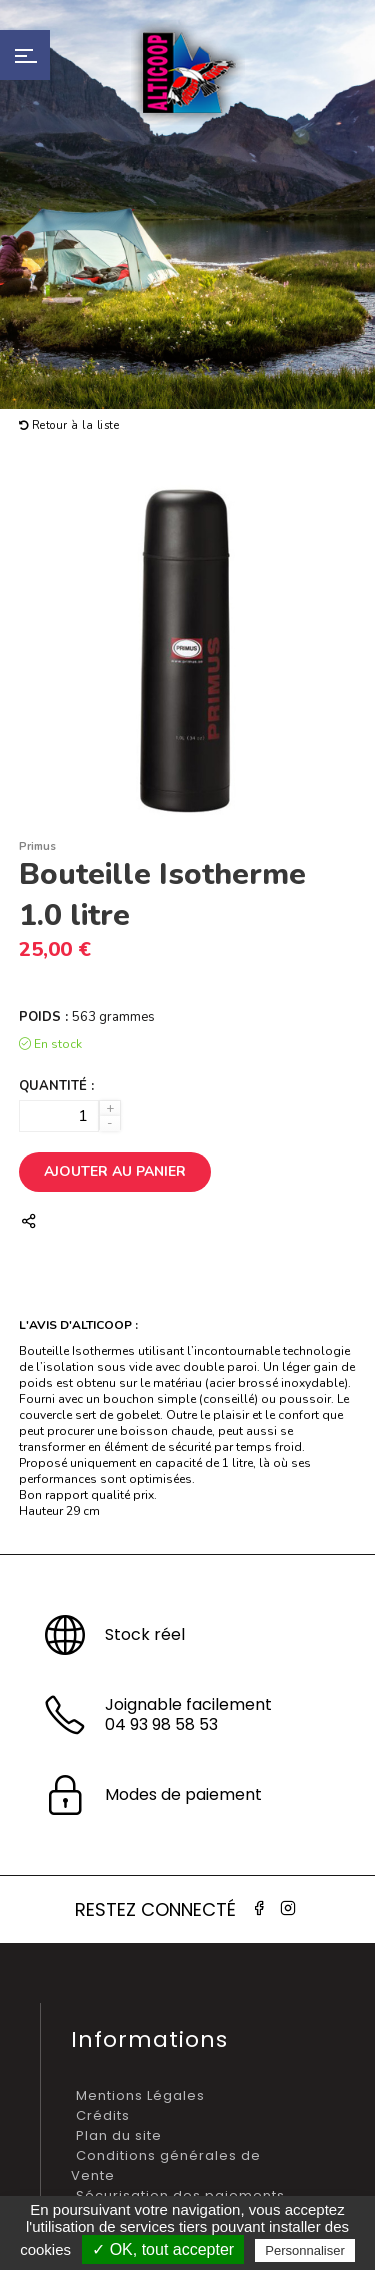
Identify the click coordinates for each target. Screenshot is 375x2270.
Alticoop (188, 72)
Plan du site (119, 2135)
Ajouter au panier (115, 1171)
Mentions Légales (140, 2095)
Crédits (103, 2115)
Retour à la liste (69, 425)
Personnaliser (305, 2250)
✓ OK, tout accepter (163, 2249)
